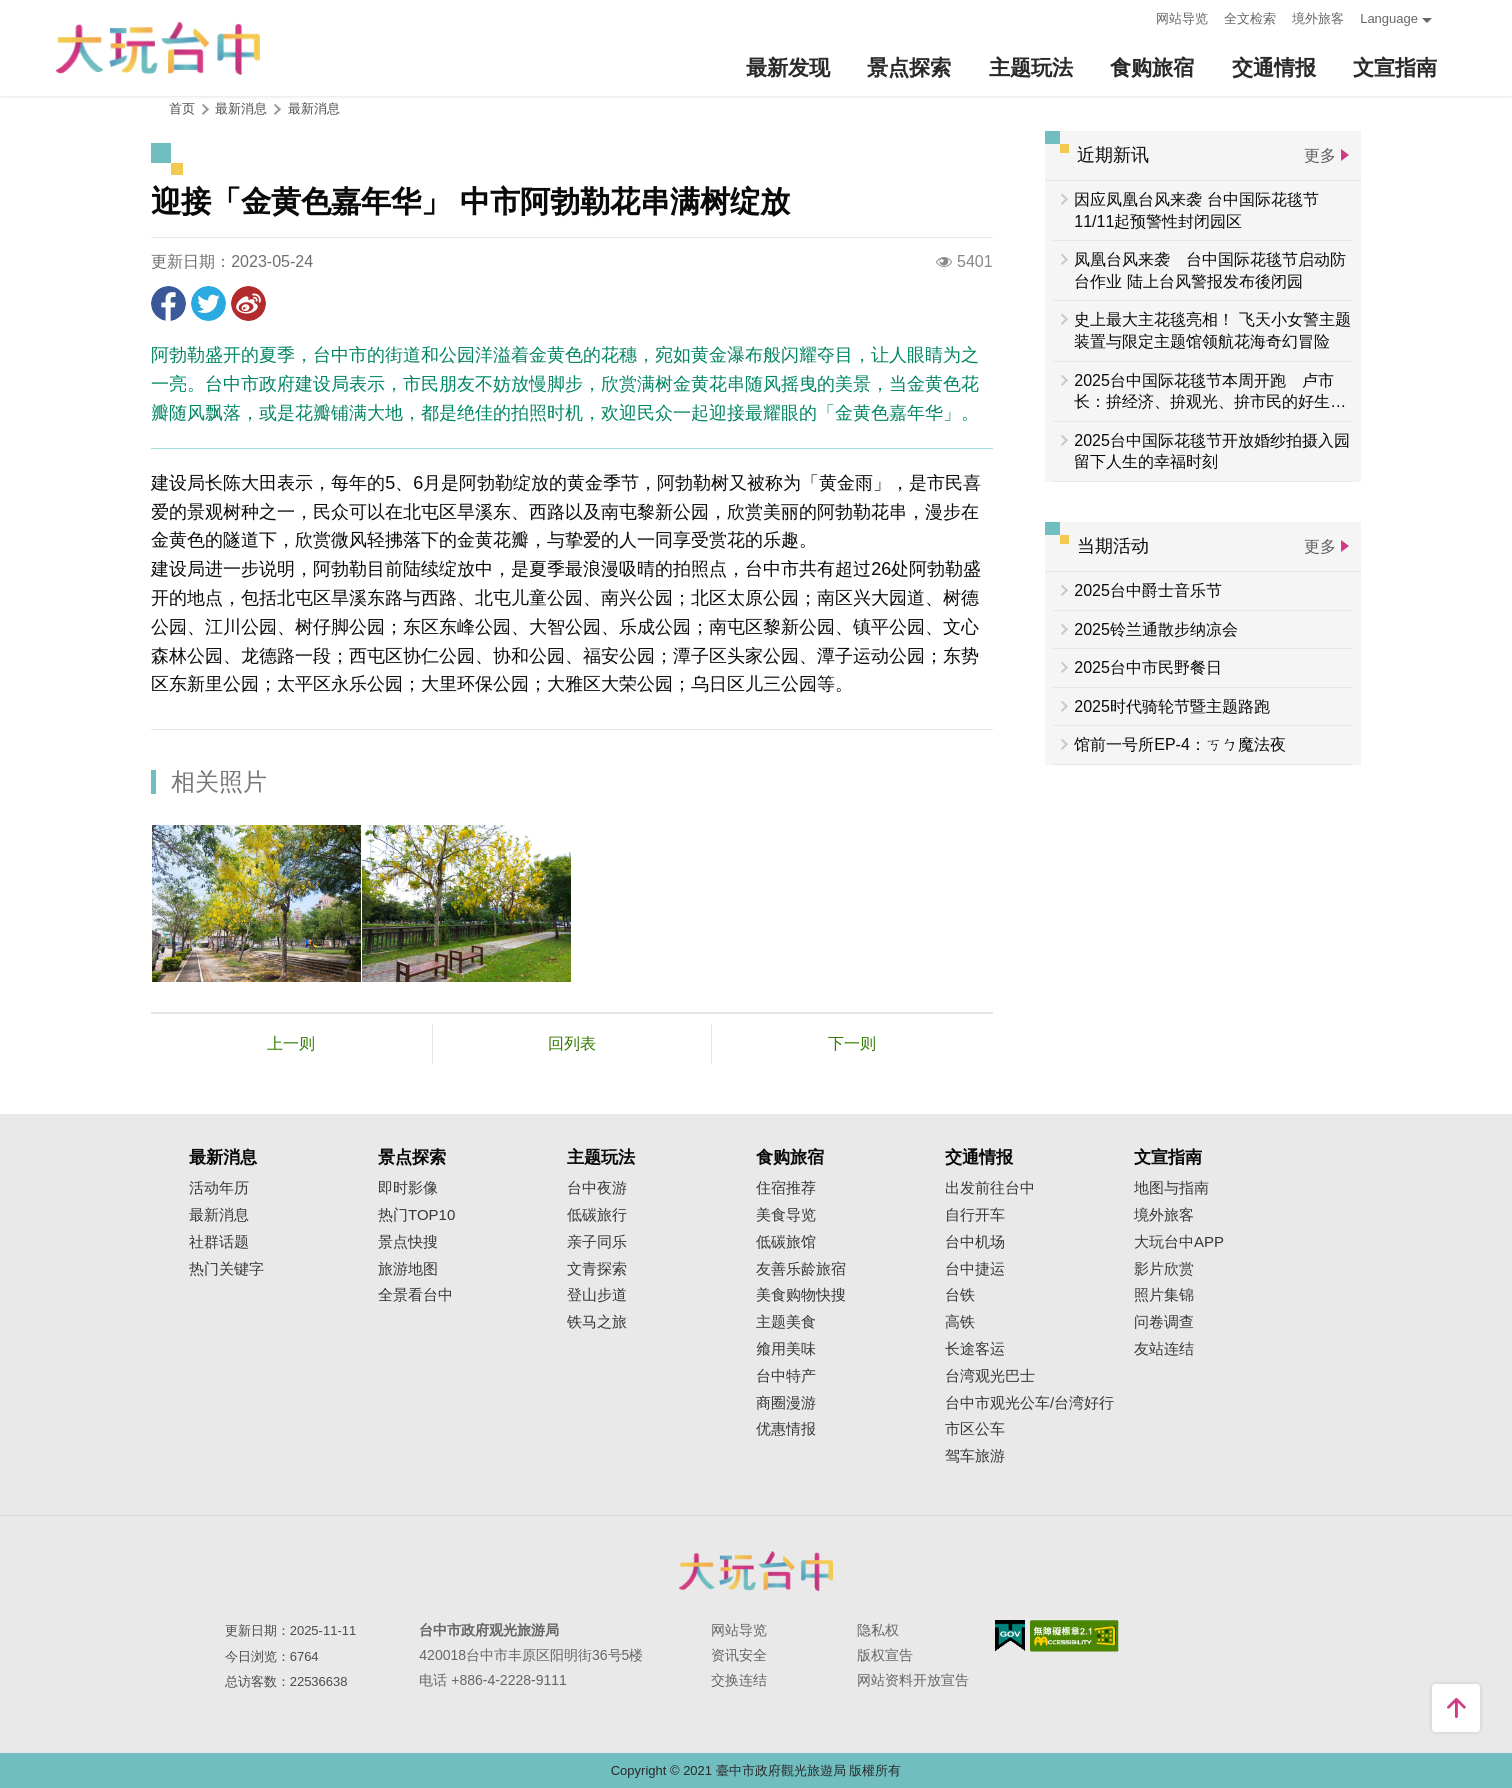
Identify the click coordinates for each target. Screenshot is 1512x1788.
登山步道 (597, 1295)
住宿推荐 (786, 1188)
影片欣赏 (1164, 1269)
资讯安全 (739, 1655)
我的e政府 (1010, 1635)
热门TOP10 (416, 1215)
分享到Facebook (168, 303)
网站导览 (1182, 18)
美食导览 (786, 1215)
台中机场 (975, 1242)
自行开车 (975, 1215)
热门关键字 (226, 1269)
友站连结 (1164, 1349)
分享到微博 (248, 303)
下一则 (852, 1043)
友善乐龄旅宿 (801, 1269)
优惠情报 (786, 1429)
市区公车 (975, 1429)
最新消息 (314, 108)
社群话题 (219, 1242)
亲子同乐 (597, 1242)
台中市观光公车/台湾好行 (1029, 1403)
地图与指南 (1171, 1188)
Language (1389, 18)
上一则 (291, 1043)
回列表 (572, 1043)
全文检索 (1250, 18)
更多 (1320, 155)
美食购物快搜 (801, 1295)
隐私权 (878, 1630)
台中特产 (786, 1376)
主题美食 (786, 1322)
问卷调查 (1164, 1322)
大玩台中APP (1179, 1242)
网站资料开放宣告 (913, 1680)
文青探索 (597, 1269)
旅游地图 (408, 1269)
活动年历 (219, 1188)
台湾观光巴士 (990, 1376)
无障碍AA (1074, 1636)
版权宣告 (885, 1655)
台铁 (960, 1295)
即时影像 (408, 1188)
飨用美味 (786, 1349)
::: (1134, 16)
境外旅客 (1318, 18)
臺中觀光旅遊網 (158, 48)
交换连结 (739, 1680)
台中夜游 (597, 1188)
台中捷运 (975, 1269)
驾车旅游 (975, 1456)
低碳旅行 (597, 1215)
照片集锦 (1164, 1295)
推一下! (208, 303)
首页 (182, 108)
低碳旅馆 (786, 1242)
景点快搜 (408, 1242)
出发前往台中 (990, 1188)
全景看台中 (415, 1295)
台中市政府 (756, 1571)
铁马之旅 (597, 1322)
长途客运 (975, 1349)
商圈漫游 (786, 1403)
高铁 (960, 1322)
